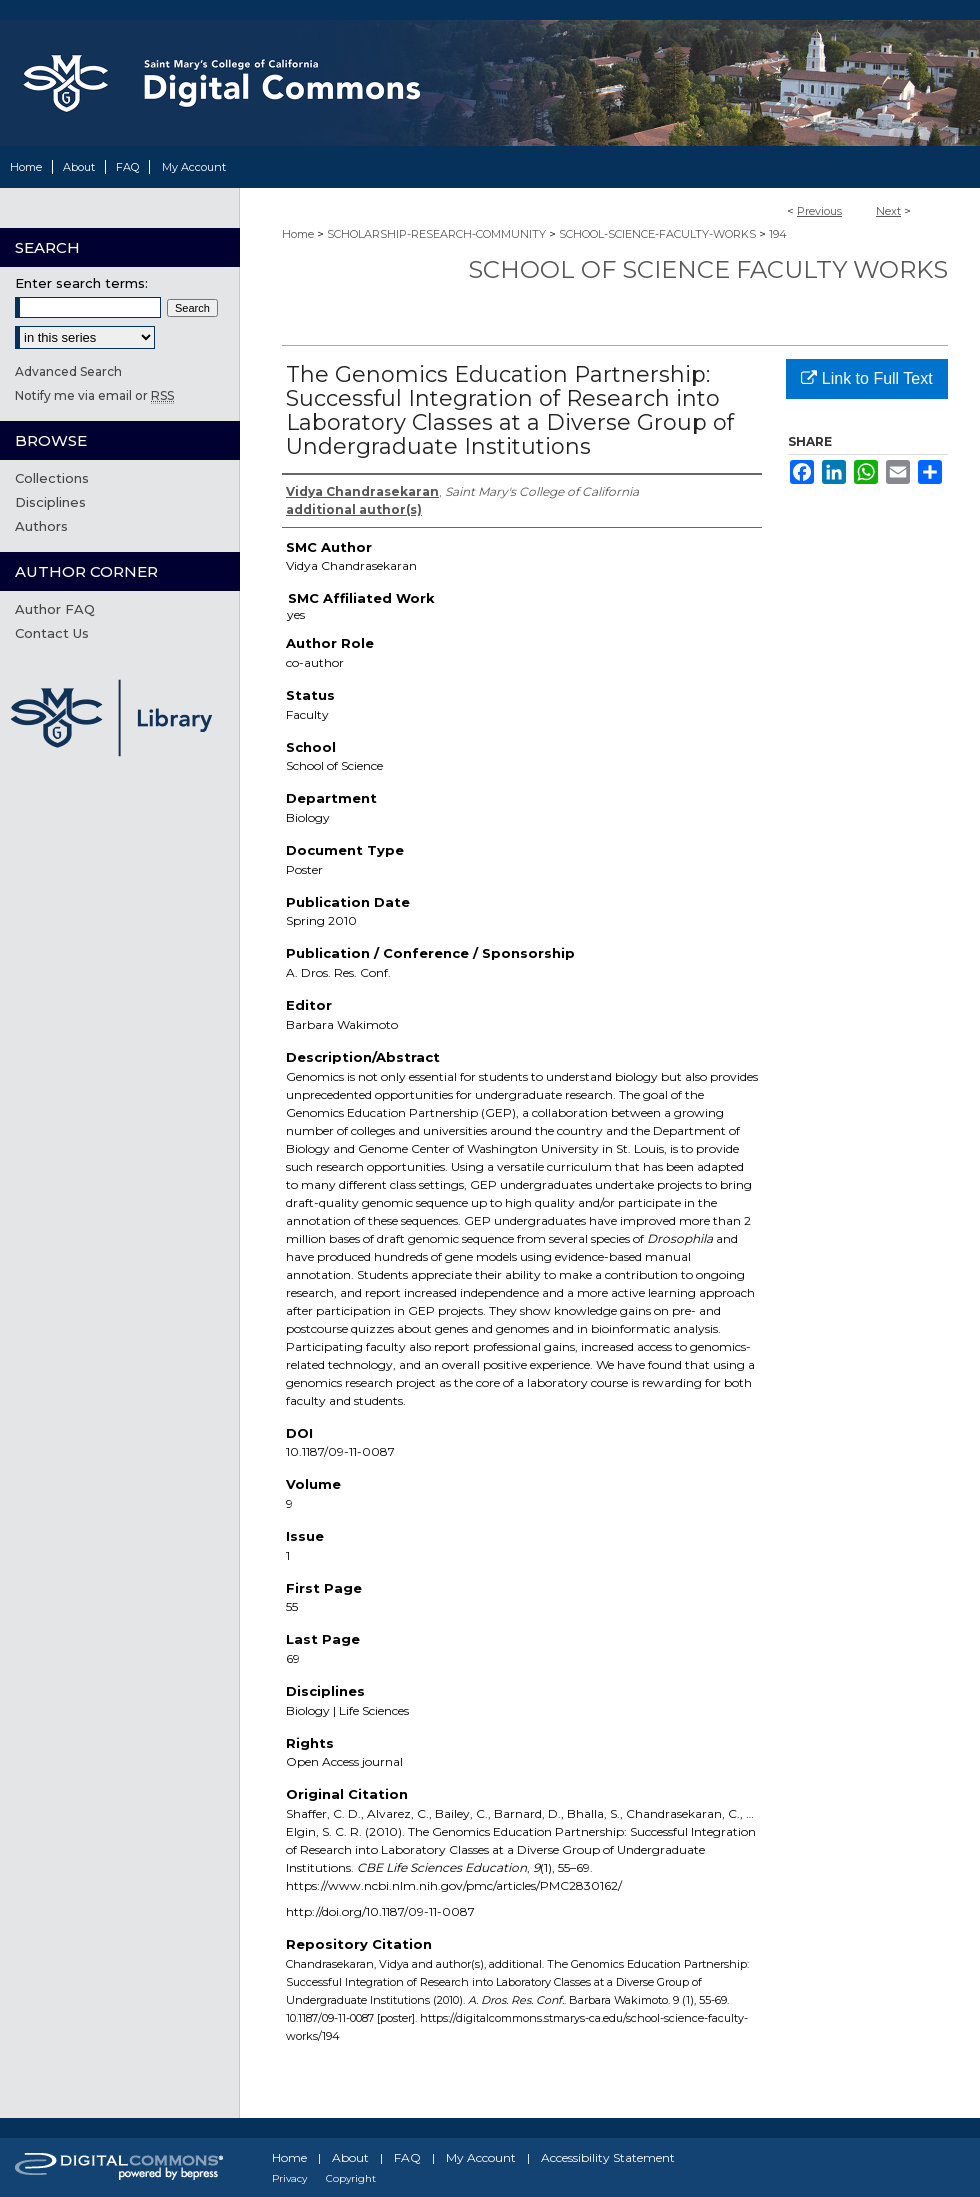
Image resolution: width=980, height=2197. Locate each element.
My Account (481, 2157)
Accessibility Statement (608, 2157)
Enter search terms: (81, 283)
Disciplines (50, 502)
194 (778, 234)
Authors (41, 526)
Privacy (289, 2178)
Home (298, 234)
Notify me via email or (94, 395)
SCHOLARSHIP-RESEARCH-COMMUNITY (436, 234)
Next (888, 211)
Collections (52, 478)
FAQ (407, 2157)
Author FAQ (55, 609)
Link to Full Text (866, 378)
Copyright (351, 2178)
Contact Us (52, 633)
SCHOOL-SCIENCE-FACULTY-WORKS (657, 234)
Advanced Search (68, 371)
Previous (819, 211)
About (350, 2157)
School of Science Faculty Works (708, 269)
